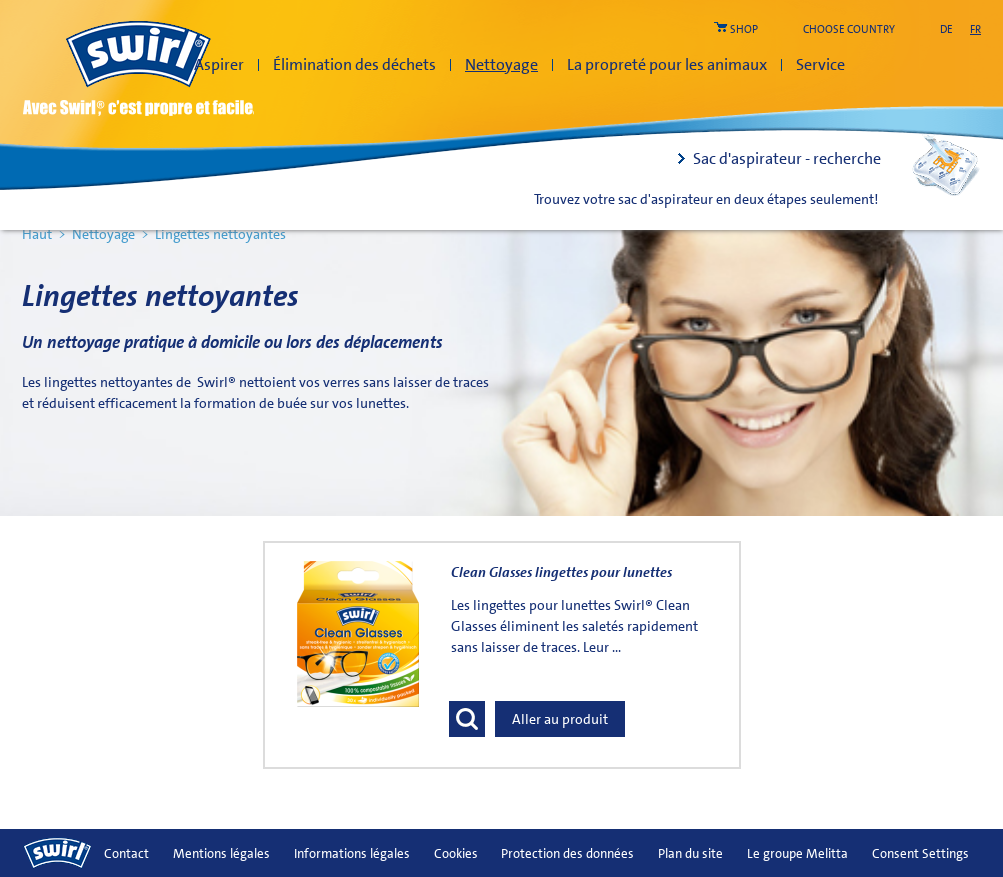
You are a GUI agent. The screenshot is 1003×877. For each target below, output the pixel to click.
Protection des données (567, 853)
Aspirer (219, 64)
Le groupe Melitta (797, 853)
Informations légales (352, 853)
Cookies (456, 853)
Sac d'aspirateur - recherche (787, 158)
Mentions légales (221, 853)
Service (820, 64)
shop (744, 29)
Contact (126, 853)
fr (975, 29)
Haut (37, 234)
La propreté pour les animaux (667, 64)
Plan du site (690, 853)
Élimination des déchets (354, 64)
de (946, 29)
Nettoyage (501, 64)
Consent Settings (920, 853)
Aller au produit (560, 719)
